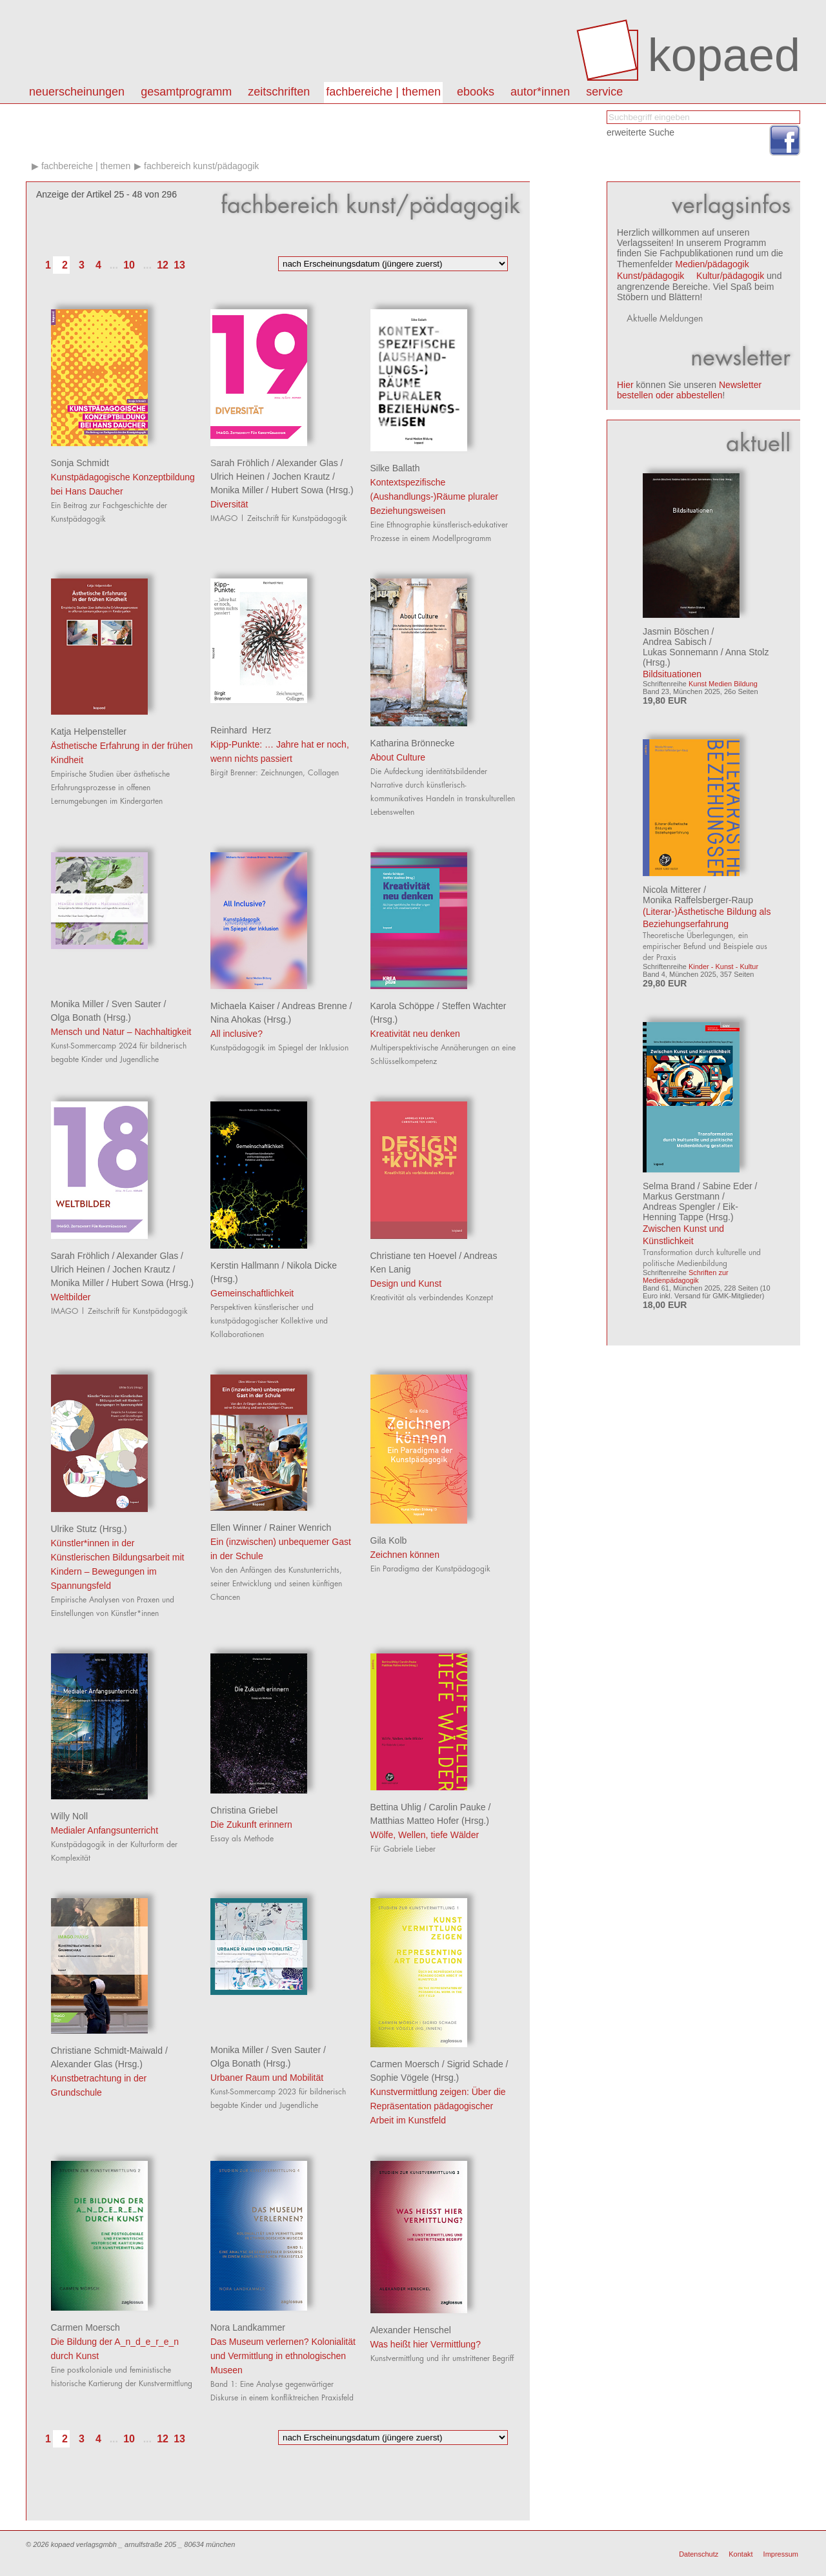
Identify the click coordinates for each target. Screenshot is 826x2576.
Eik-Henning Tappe (690, 1211)
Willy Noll (69, 1816)
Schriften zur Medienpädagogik (686, 1276)
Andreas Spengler (679, 1206)
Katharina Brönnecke (412, 743)
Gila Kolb (388, 1540)
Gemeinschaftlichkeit (252, 1293)
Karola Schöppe (402, 1006)
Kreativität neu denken (415, 1033)
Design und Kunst (406, 1283)
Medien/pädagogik (712, 264)
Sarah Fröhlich (239, 463)
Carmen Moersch (404, 2064)
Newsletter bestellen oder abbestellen (689, 390)
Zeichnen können (404, 1554)
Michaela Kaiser (242, 1006)
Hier (625, 385)
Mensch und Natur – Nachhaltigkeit (121, 1032)
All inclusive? (236, 1033)
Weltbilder (71, 1297)
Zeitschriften (279, 91)
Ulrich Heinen (237, 476)
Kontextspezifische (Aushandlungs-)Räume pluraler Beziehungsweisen (434, 496)
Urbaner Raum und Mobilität (266, 2077)
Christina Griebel (243, 1810)
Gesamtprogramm (186, 91)
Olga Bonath (76, 1017)
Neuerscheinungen (77, 91)
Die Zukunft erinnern (251, 1824)
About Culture (398, 757)
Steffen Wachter (474, 1006)
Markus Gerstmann (681, 1196)
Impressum (780, 2554)
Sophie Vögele (399, 2077)
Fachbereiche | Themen (383, 91)
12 (162, 265)
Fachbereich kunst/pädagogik (201, 166)
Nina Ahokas (235, 1019)
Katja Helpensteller (89, 731)
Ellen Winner (235, 1527)
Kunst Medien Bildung (723, 684)
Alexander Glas (307, 463)
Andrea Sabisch (675, 642)
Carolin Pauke (457, 1807)
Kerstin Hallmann (244, 1265)
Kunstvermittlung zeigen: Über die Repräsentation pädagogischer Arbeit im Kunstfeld (438, 2106)
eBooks (475, 91)
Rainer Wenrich (300, 1527)
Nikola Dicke (312, 1265)
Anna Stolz (747, 652)
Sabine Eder (727, 1186)
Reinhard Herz (240, 730)
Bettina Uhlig (395, 1807)
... (114, 265)
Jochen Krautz (301, 476)
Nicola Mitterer (672, 889)
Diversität (229, 504)
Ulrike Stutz (74, 1529)
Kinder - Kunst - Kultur (723, 966)
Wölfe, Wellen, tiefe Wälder (424, 1835)
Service (604, 91)
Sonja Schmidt (80, 463)
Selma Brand (669, 1186)
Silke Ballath (395, 468)
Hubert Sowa (297, 490)
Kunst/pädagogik (650, 276)
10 (129, 265)
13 (179, 265)
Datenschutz (698, 2554)
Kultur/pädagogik (730, 276)
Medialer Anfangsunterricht (105, 1830)
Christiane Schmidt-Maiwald (107, 2050)
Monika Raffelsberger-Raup (698, 900)
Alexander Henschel (410, 2330)
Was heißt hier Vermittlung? (425, 2344)
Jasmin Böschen (676, 631)
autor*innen (540, 91)
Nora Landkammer (247, 2327)
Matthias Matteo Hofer (414, 1820)
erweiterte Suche (640, 132)
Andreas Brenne (314, 1006)
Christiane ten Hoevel (413, 1256)
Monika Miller (236, 490)
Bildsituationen (672, 674)
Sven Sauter (136, 1004)
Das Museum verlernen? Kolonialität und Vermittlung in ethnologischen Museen (283, 2355)
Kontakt (740, 2554)
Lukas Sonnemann (680, 652)
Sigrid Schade (475, 2064)
